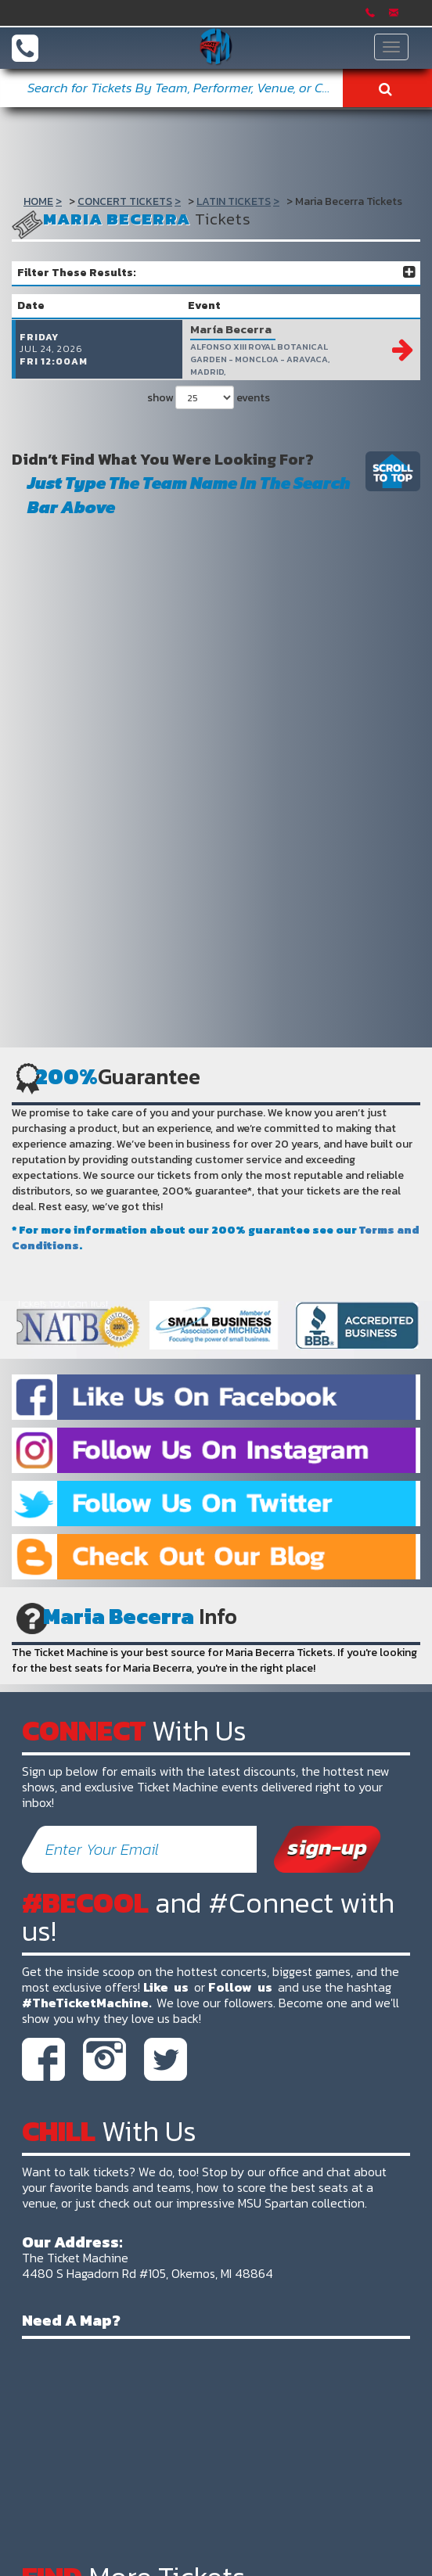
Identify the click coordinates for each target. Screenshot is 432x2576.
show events (208, 410)
